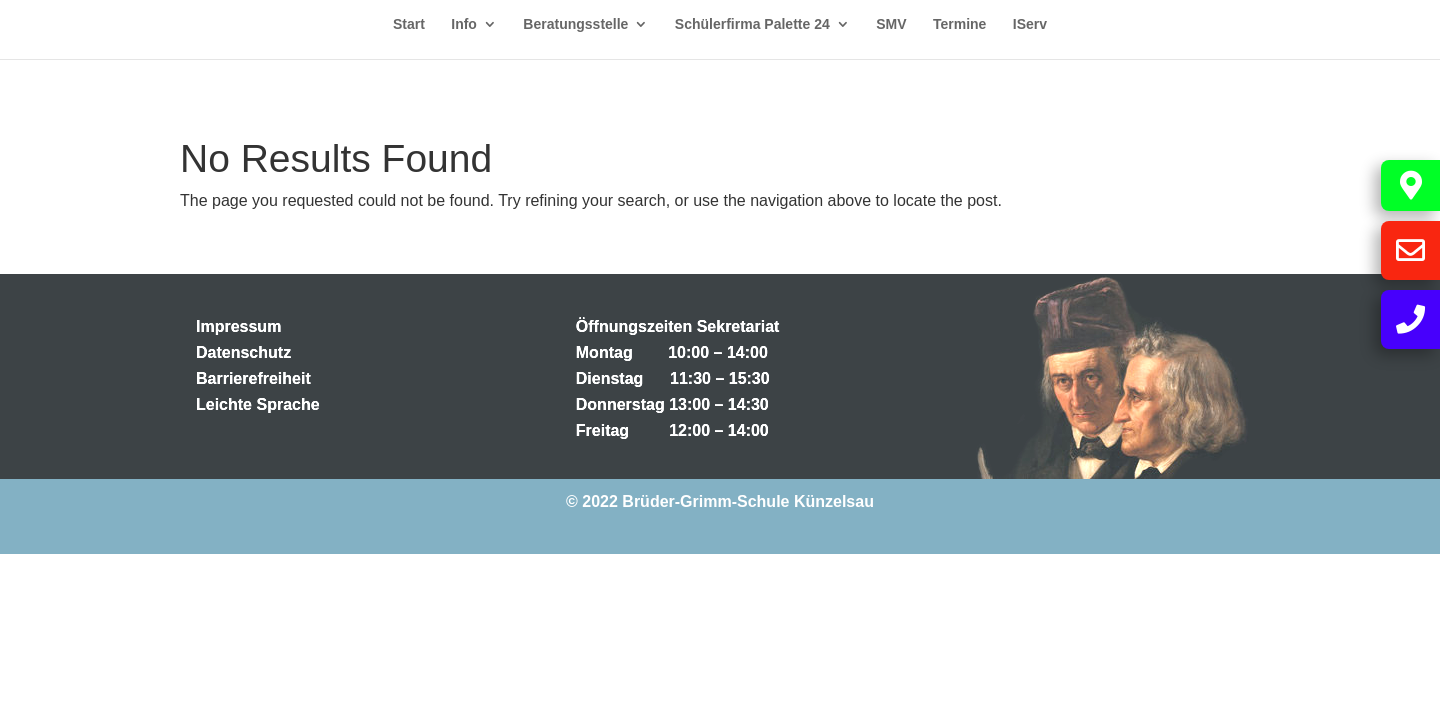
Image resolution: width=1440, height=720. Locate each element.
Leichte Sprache (258, 404)
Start (409, 24)
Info (464, 24)
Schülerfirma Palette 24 (752, 24)
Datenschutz (243, 352)
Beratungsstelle (575, 24)
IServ (1030, 24)
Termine (959, 24)
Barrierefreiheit (253, 378)
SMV (891, 24)
